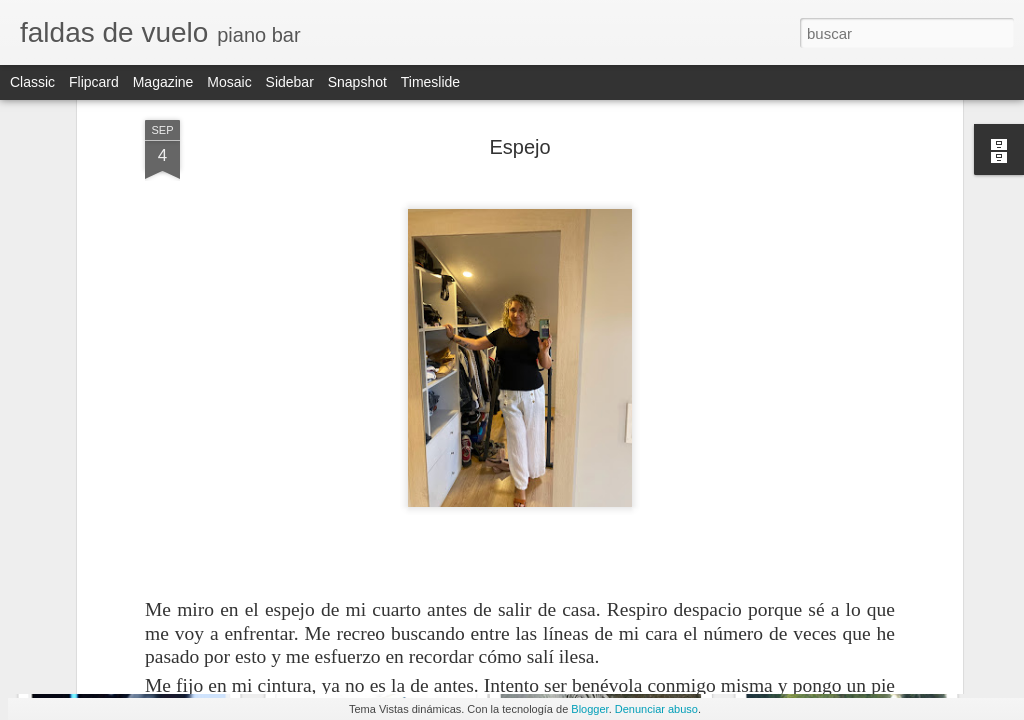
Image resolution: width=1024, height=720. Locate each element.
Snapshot (357, 82)
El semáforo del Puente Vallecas (162, 628)
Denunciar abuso (656, 709)
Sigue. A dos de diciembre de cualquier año (687, 624)
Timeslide (430, 82)
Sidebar (290, 82)
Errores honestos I (365, 616)
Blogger (589, 709)
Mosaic (229, 82)
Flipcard (94, 82)
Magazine (163, 82)
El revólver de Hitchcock (862, 618)
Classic (32, 82)
